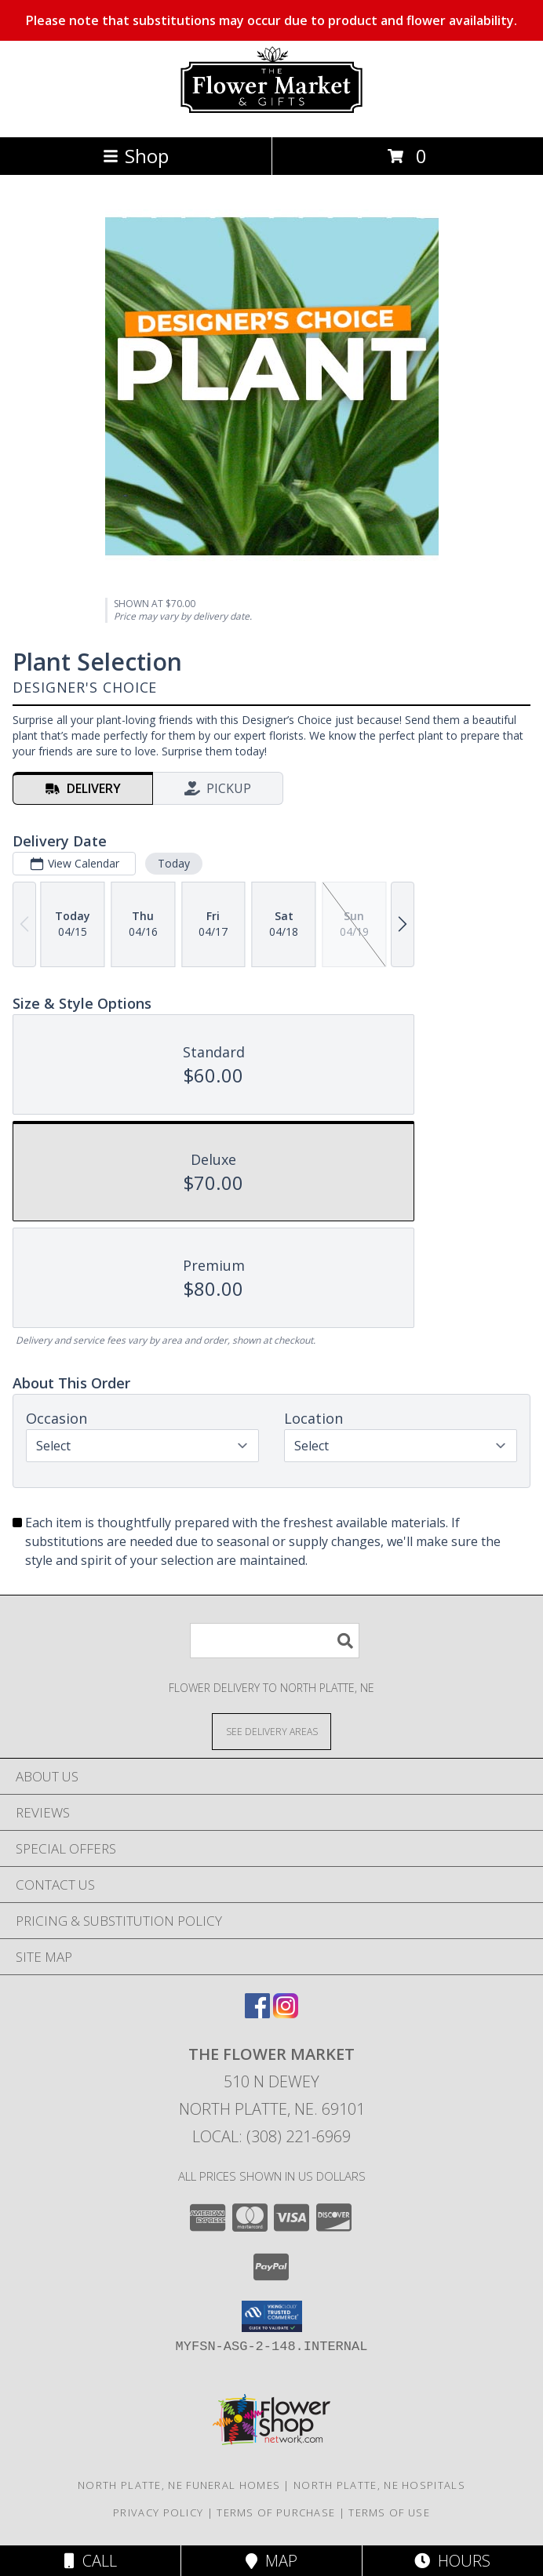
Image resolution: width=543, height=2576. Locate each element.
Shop (136, 156)
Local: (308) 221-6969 (271, 2136)
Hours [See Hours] (452, 2560)
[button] (272, 2316)
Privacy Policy (158, 2512)
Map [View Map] (271, 2560)
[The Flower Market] (271, 114)
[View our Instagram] (285, 2013)
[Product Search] (274, 1640)
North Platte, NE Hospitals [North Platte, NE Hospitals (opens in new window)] (379, 2485)
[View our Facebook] (257, 2013)
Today (174, 863)
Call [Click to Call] (90, 2560)
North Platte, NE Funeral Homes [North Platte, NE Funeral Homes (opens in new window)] (179, 2485)
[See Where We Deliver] (271, 1730)
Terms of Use (389, 2512)
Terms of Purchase (276, 2512)
